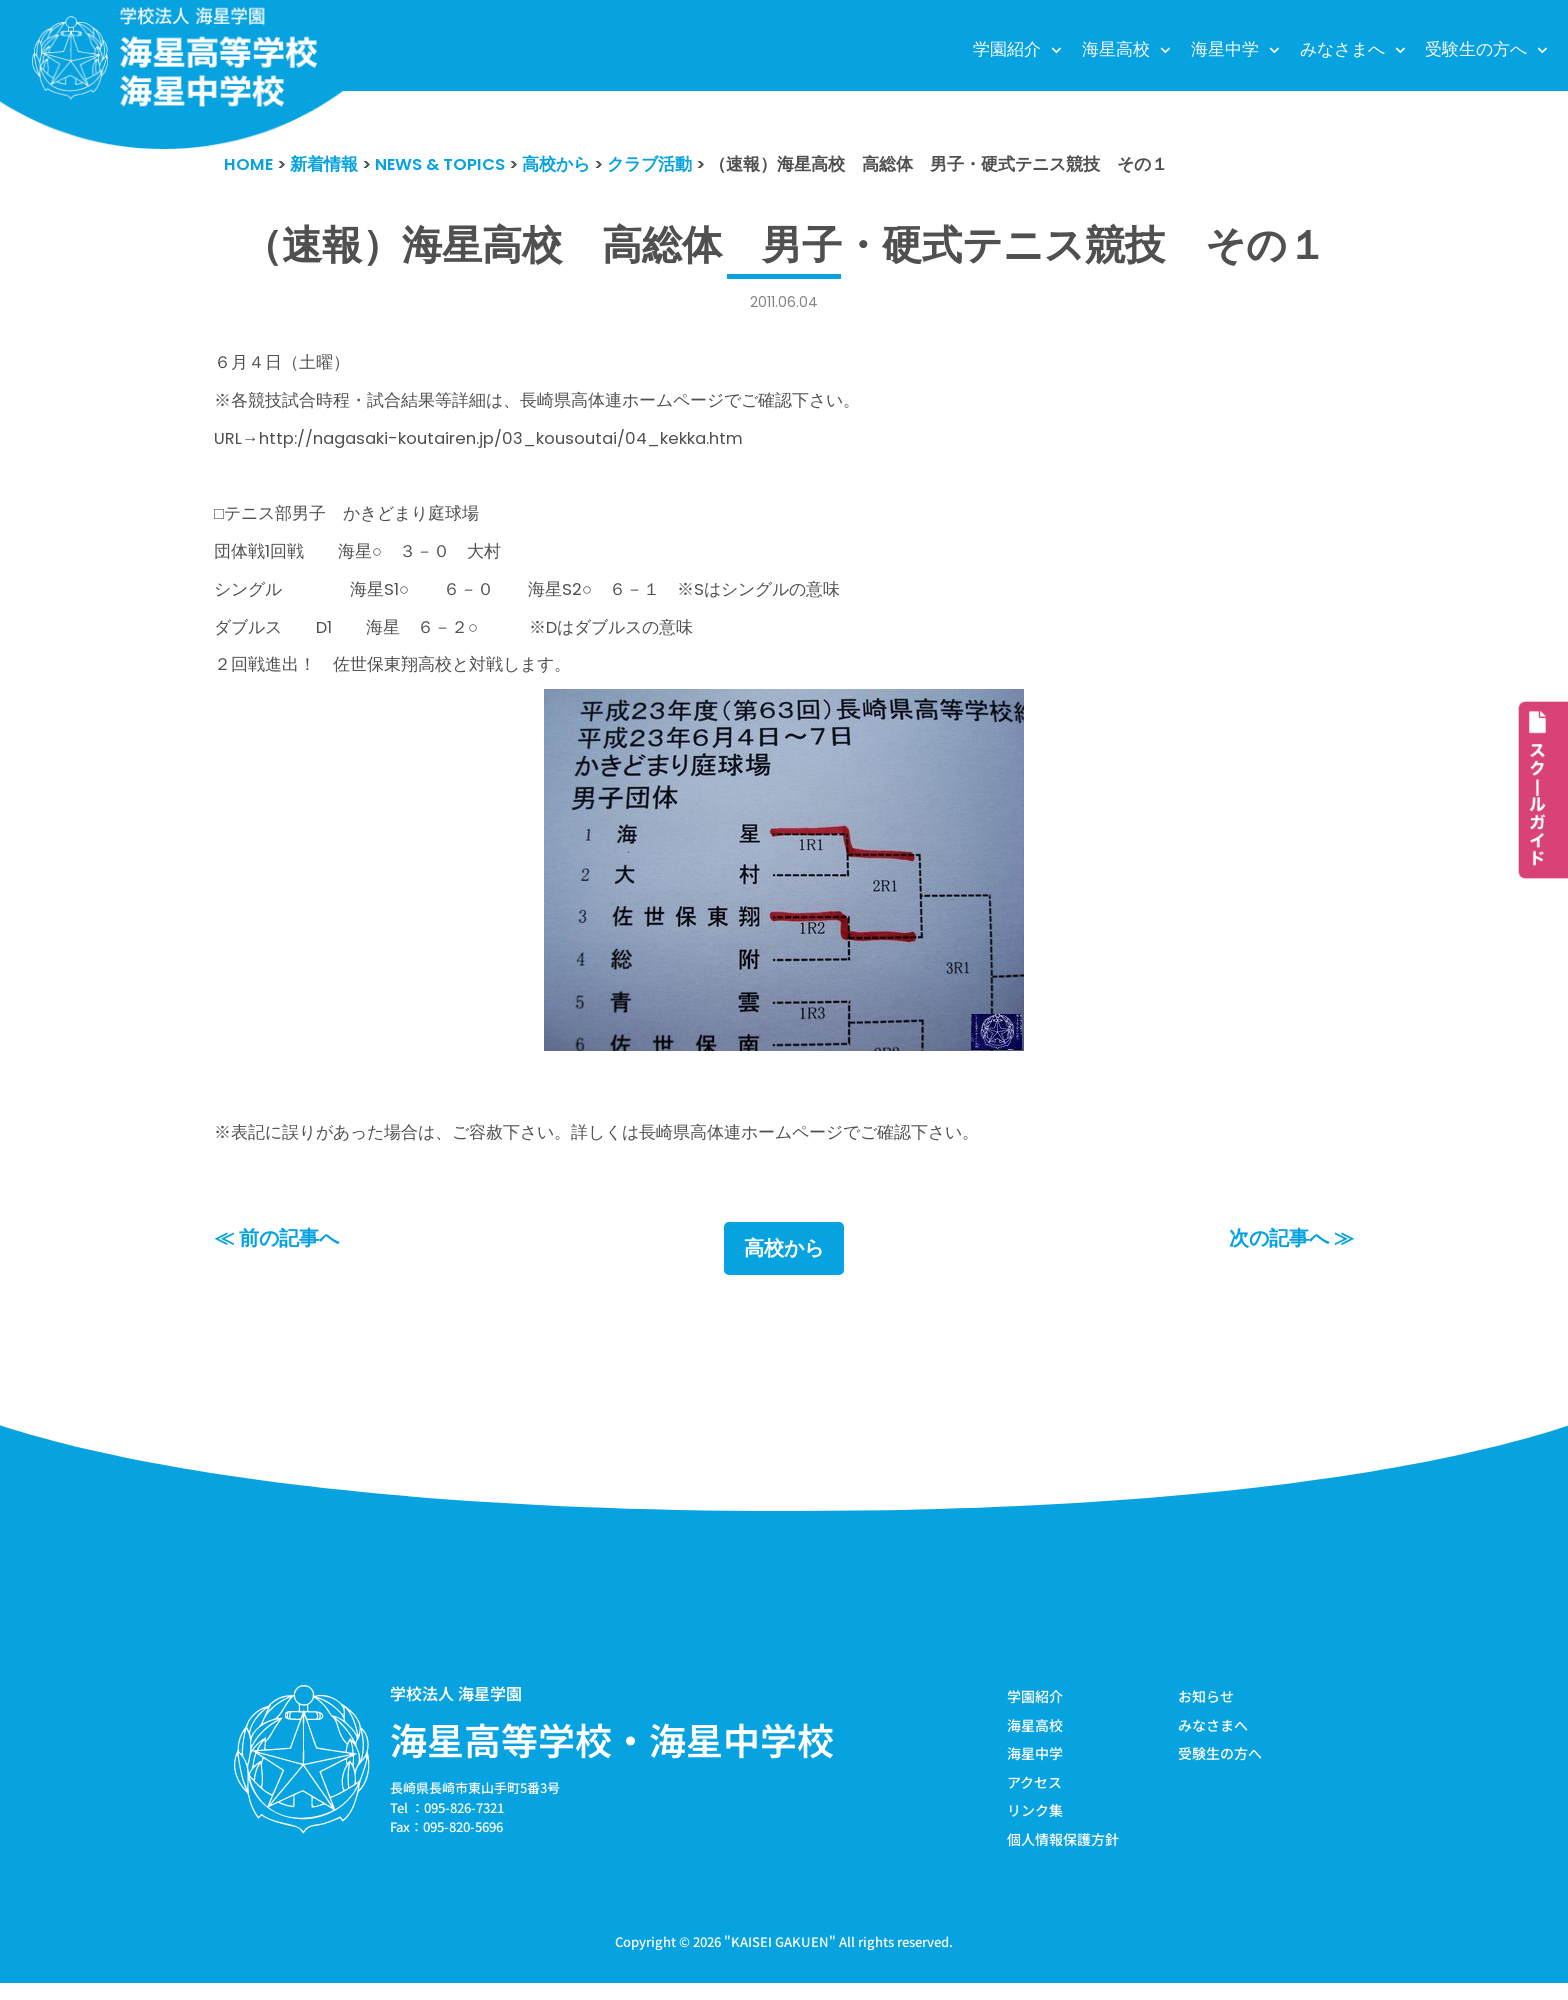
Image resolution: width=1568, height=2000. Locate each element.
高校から (784, 1263)
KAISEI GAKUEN (780, 1958)
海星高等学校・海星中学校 (612, 1754)
